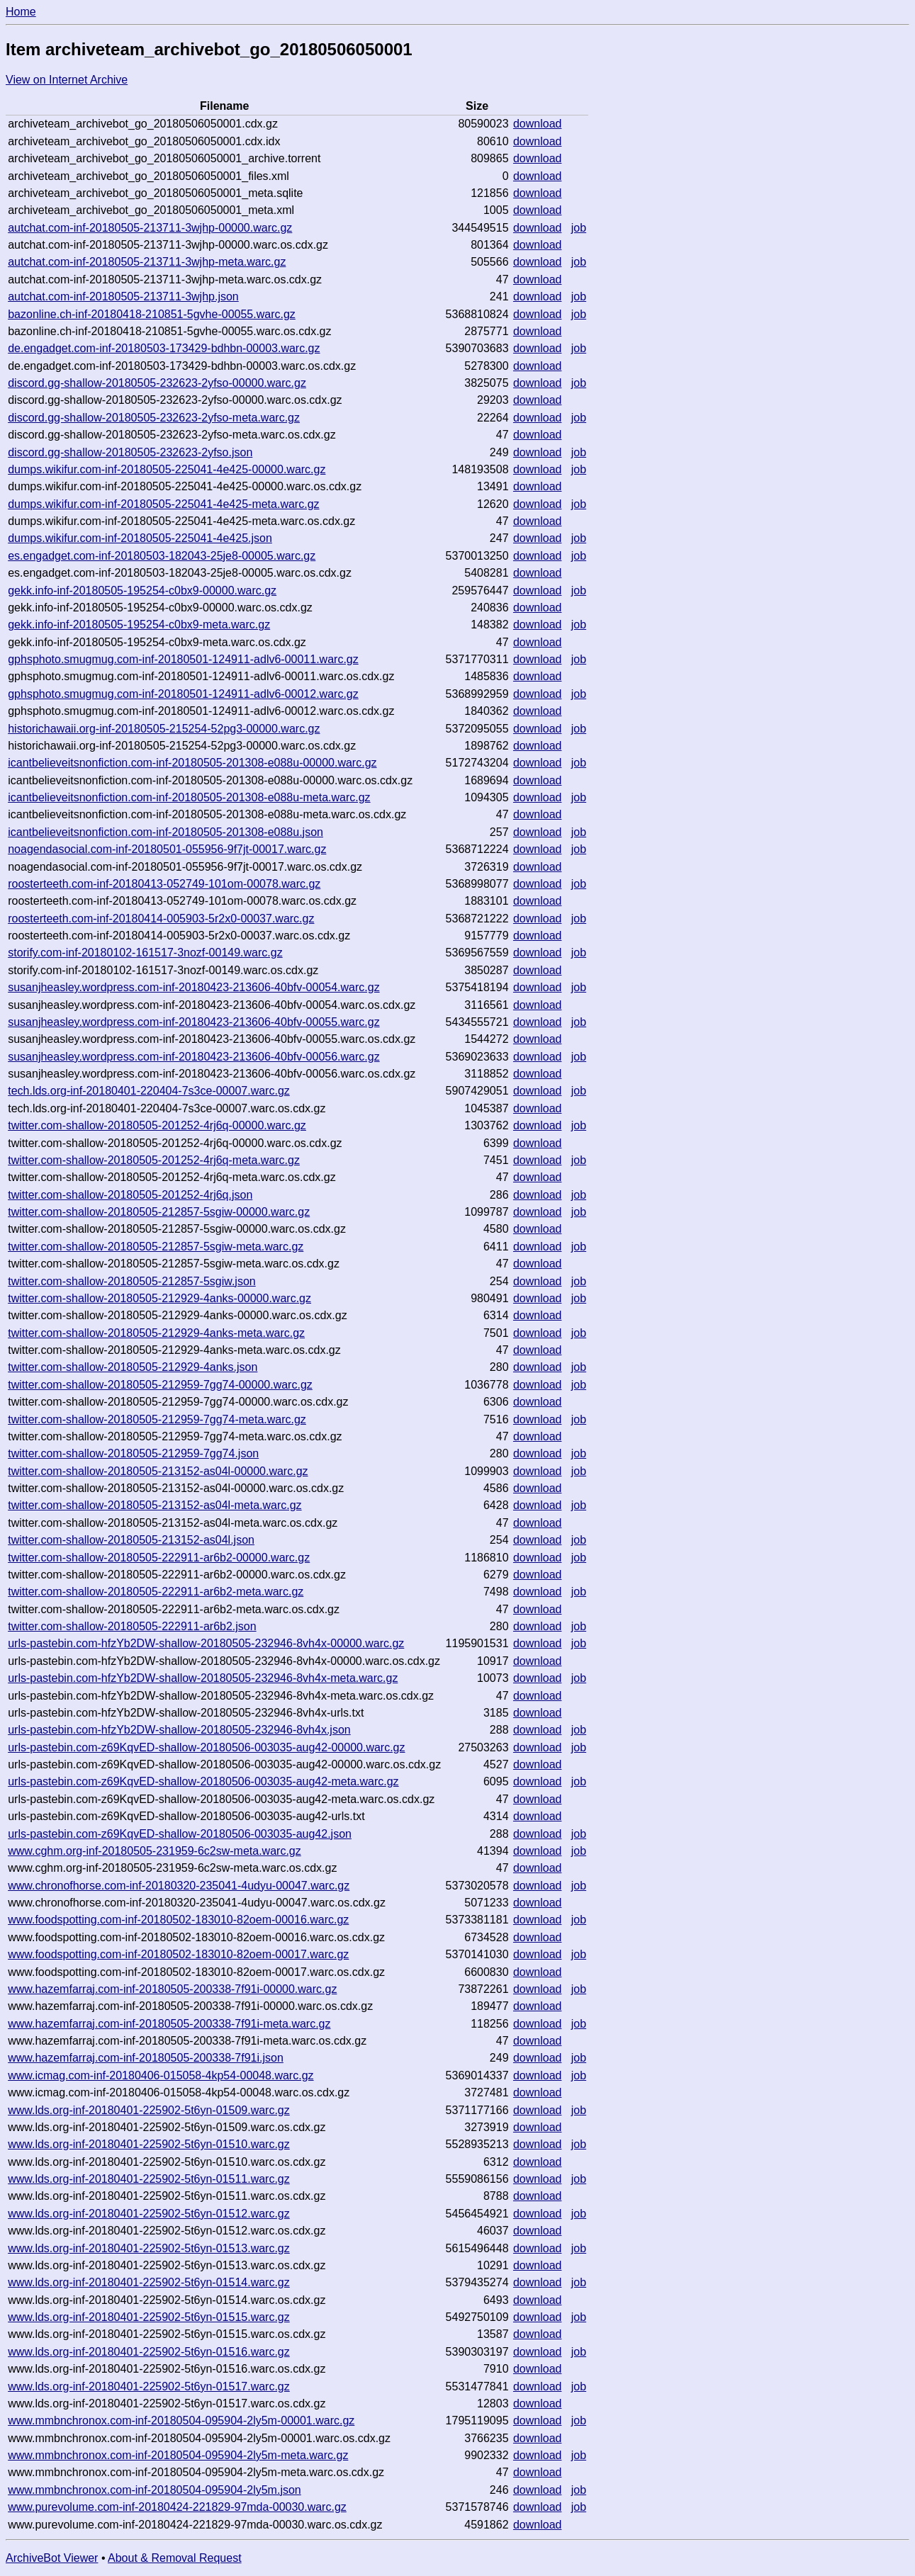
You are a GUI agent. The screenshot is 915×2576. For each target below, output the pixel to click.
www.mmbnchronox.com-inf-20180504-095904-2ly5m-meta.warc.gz (178, 2455)
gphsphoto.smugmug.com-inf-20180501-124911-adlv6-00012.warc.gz (183, 694)
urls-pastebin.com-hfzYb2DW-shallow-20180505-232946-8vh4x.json (179, 1730)
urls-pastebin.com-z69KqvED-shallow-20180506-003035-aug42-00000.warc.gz (206, 1747)
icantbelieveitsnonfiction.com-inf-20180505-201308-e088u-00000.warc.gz (192, 763)
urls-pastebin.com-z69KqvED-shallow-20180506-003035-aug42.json (180, 1834)
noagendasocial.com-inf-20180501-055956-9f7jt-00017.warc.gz (167, 849)
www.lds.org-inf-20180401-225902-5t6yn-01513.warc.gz (149, 2248)
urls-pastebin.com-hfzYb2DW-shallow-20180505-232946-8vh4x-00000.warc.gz (206, 1643)
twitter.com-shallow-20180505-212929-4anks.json (132, 1367)
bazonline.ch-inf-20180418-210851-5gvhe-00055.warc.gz (152, 314)
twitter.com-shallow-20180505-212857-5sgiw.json (132, 1281)
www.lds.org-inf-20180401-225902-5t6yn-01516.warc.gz (149, 2352)
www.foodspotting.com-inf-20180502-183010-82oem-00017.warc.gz (178, 1954)
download (537, 124)
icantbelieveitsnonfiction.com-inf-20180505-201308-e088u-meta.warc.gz (189, 797)
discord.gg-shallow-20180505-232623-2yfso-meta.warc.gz (154, 418)
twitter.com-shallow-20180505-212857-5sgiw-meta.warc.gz (155, 1247)
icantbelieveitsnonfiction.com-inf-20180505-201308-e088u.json (165, 832)
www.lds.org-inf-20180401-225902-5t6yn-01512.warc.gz (149, 2214)
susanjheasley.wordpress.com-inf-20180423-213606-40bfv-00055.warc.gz (193, 1022)
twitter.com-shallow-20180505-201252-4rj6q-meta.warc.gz (154, 1160)
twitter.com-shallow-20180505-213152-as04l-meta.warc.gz (154, 1505)
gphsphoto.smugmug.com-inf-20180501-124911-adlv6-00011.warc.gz (183, 659)
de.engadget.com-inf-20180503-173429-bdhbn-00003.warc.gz (164, 348)
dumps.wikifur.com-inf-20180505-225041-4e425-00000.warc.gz (166, 469)
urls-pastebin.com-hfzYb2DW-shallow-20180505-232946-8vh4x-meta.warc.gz (203, 1678)
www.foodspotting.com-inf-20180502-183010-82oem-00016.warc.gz (178, 1920)
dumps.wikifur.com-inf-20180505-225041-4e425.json (140, 538)
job (578, 228)
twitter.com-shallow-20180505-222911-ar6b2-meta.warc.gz (155, 1592)
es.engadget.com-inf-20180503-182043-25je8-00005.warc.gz (161, 556)
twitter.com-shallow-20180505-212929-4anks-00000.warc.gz (159, 1298)
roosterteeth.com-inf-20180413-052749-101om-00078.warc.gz (164, 884)
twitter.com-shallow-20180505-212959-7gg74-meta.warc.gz (157, 1419)
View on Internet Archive (67, 80)
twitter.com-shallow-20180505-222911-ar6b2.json (132, 1626)
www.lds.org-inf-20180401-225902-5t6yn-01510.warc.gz (149, 2144)
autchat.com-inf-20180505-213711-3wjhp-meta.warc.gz (147, 262)
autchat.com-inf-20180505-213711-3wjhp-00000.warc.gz (150, 228)
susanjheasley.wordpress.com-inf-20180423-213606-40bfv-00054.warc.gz (193, 987)
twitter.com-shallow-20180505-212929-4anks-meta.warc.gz (156, 1333)
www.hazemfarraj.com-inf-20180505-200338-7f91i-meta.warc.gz (169, 2024)
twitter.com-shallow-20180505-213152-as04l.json (131, 1540)
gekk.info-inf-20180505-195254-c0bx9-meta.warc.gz (139, 624)
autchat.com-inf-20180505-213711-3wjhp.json (123, 296)
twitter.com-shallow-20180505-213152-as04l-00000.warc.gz (158, 1471)
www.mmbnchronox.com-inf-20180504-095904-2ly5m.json (154, 2490)
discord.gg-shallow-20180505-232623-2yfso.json (130, 452)
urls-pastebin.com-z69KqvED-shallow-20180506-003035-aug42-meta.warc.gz (203, 1781)
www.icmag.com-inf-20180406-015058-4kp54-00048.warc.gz (160, 2075)
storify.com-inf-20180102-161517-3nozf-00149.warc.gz (145, 953)
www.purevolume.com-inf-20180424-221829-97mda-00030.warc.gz (177, 2507)
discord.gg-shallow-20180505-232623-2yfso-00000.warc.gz (157, 383)
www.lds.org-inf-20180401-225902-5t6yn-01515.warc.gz (149, 2317)
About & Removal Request (175, 2558)
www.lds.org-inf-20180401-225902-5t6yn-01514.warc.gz (149, 2282)
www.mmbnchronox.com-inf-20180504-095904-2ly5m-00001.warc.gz (181, 2420)
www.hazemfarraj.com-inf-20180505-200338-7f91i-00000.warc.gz (172, 1989)
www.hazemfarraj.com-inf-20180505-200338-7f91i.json (146, 2058)
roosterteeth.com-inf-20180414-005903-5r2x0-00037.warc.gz (161, 919)
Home (21, 12)
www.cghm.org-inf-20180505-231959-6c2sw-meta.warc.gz (154, 1851)
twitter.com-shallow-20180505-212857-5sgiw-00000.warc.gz (159, 1212)
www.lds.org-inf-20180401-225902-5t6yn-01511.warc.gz (149, 2179)
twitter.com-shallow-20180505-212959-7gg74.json (133, 1453)
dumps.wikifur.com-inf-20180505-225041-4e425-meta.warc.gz (163, 504)
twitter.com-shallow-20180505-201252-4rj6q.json (130, 1195)
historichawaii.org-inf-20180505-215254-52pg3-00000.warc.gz (164, 729)
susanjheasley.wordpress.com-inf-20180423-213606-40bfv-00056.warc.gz (193, 1057)
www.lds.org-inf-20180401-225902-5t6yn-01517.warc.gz (149, 2386)
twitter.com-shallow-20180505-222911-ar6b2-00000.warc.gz (159, 1558)
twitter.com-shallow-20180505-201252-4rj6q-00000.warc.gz (157, 1125)
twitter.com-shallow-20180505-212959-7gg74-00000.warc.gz (160, 1385)
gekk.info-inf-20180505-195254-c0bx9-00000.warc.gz (142, 590)
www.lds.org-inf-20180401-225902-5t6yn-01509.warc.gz (149, 2110)
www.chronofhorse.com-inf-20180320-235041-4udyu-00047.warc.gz (178, 1886)
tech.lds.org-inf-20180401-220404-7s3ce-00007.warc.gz (149, 1091)
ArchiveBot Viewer (52, 2558)
